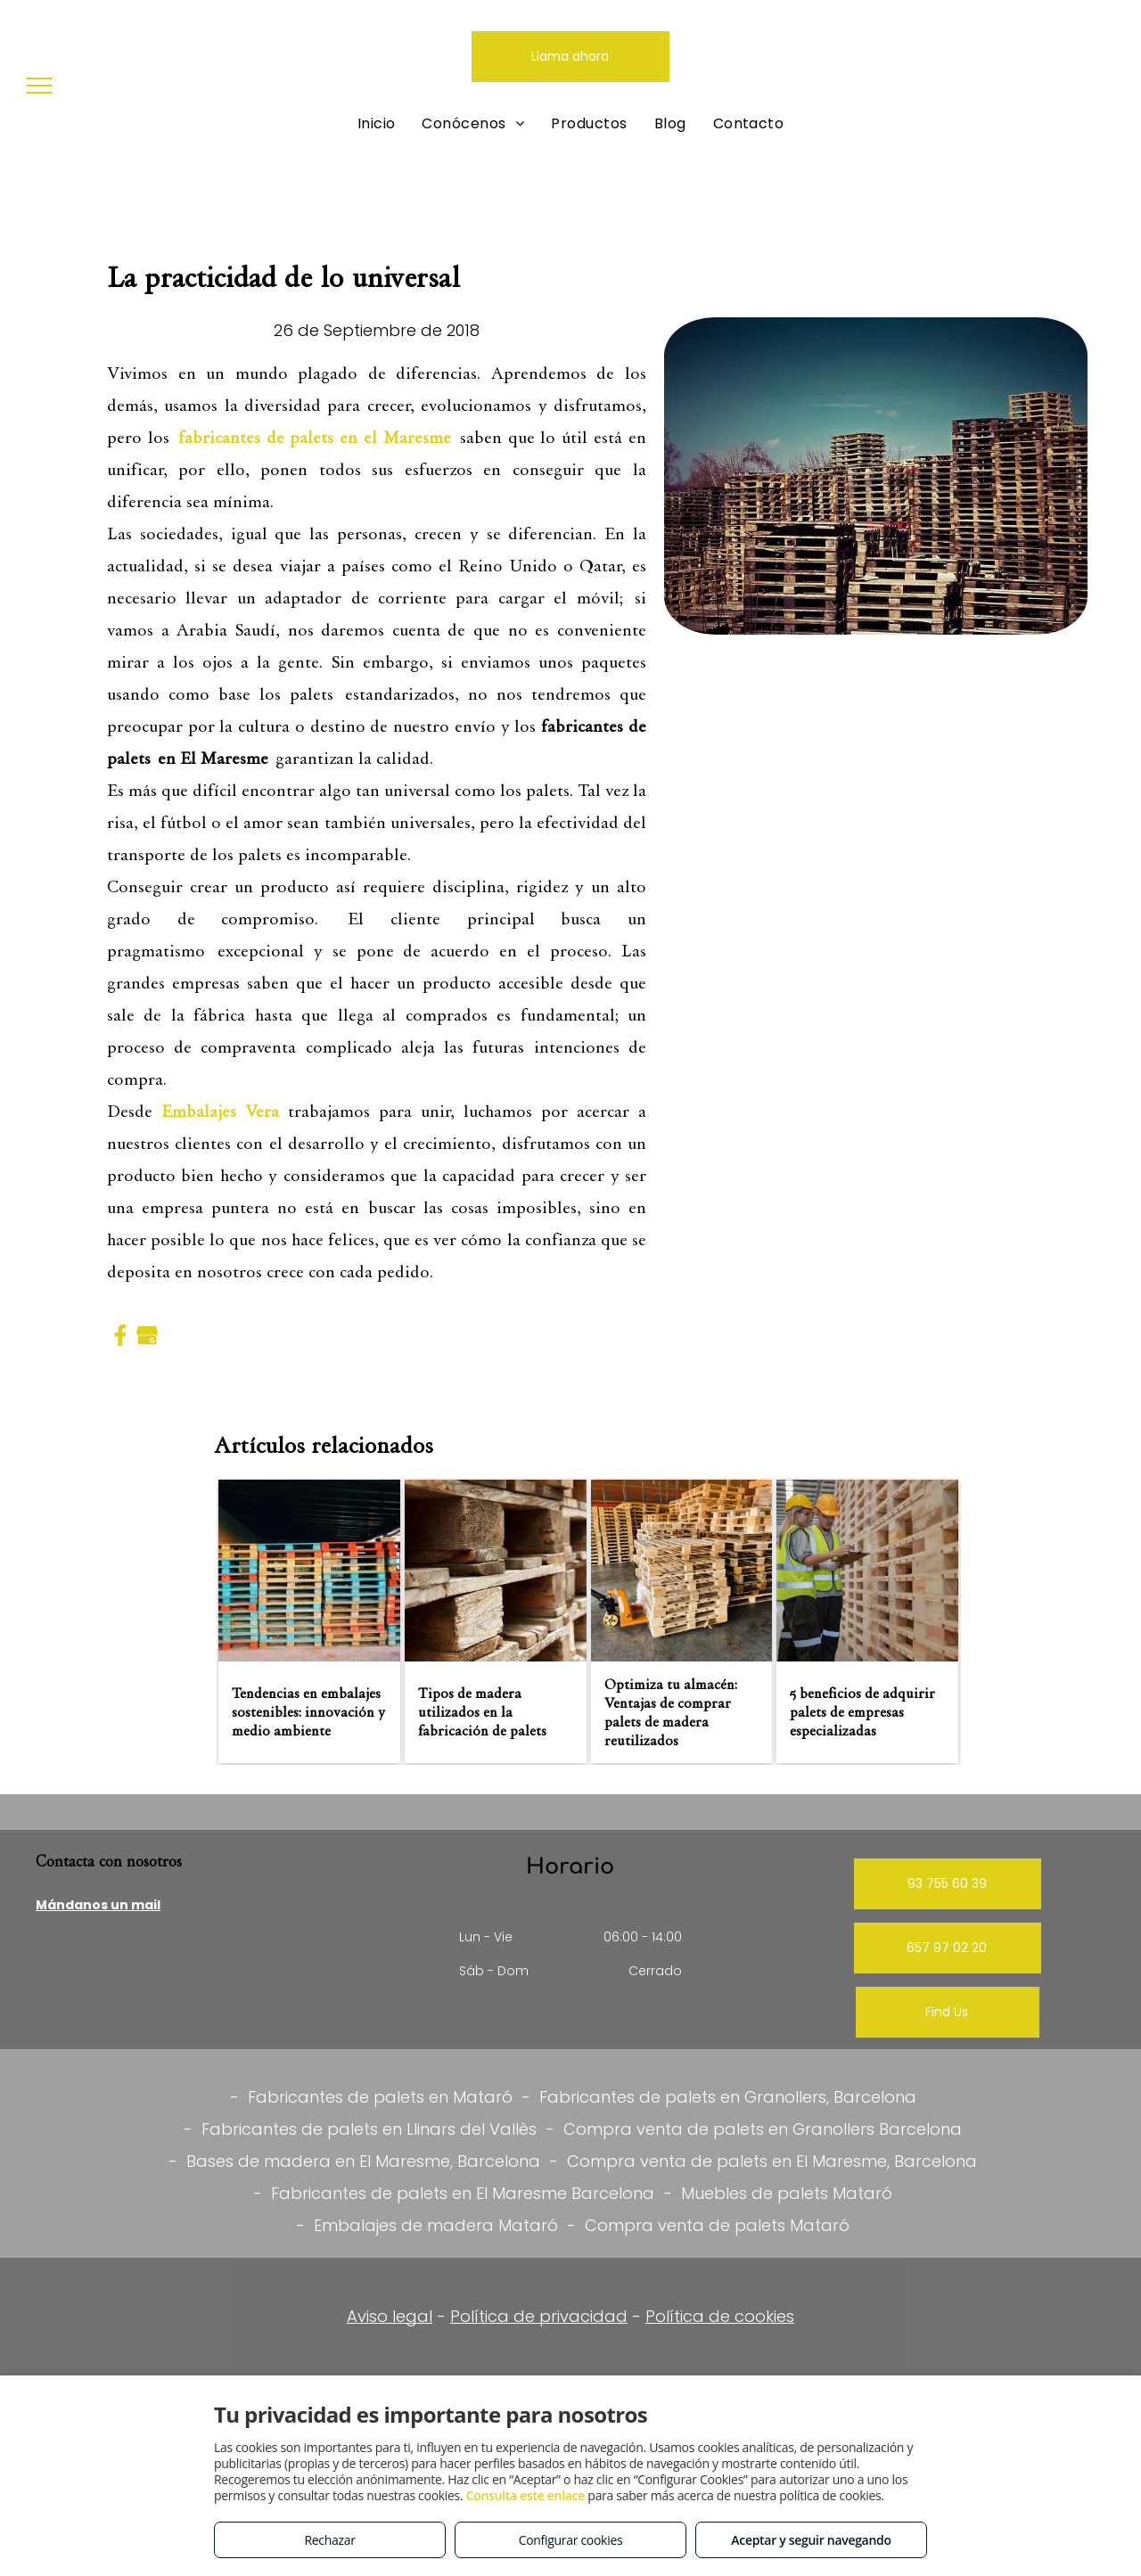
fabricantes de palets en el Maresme (314, 437)
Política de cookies (719, 2316)
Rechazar (329, 2539)
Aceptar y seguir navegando (811, 2539)
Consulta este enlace (525, 2495)
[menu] (39, 85)
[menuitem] (376, 124)
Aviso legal (389, 2316)
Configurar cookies (571, 2539)
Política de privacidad (539, 2316)
